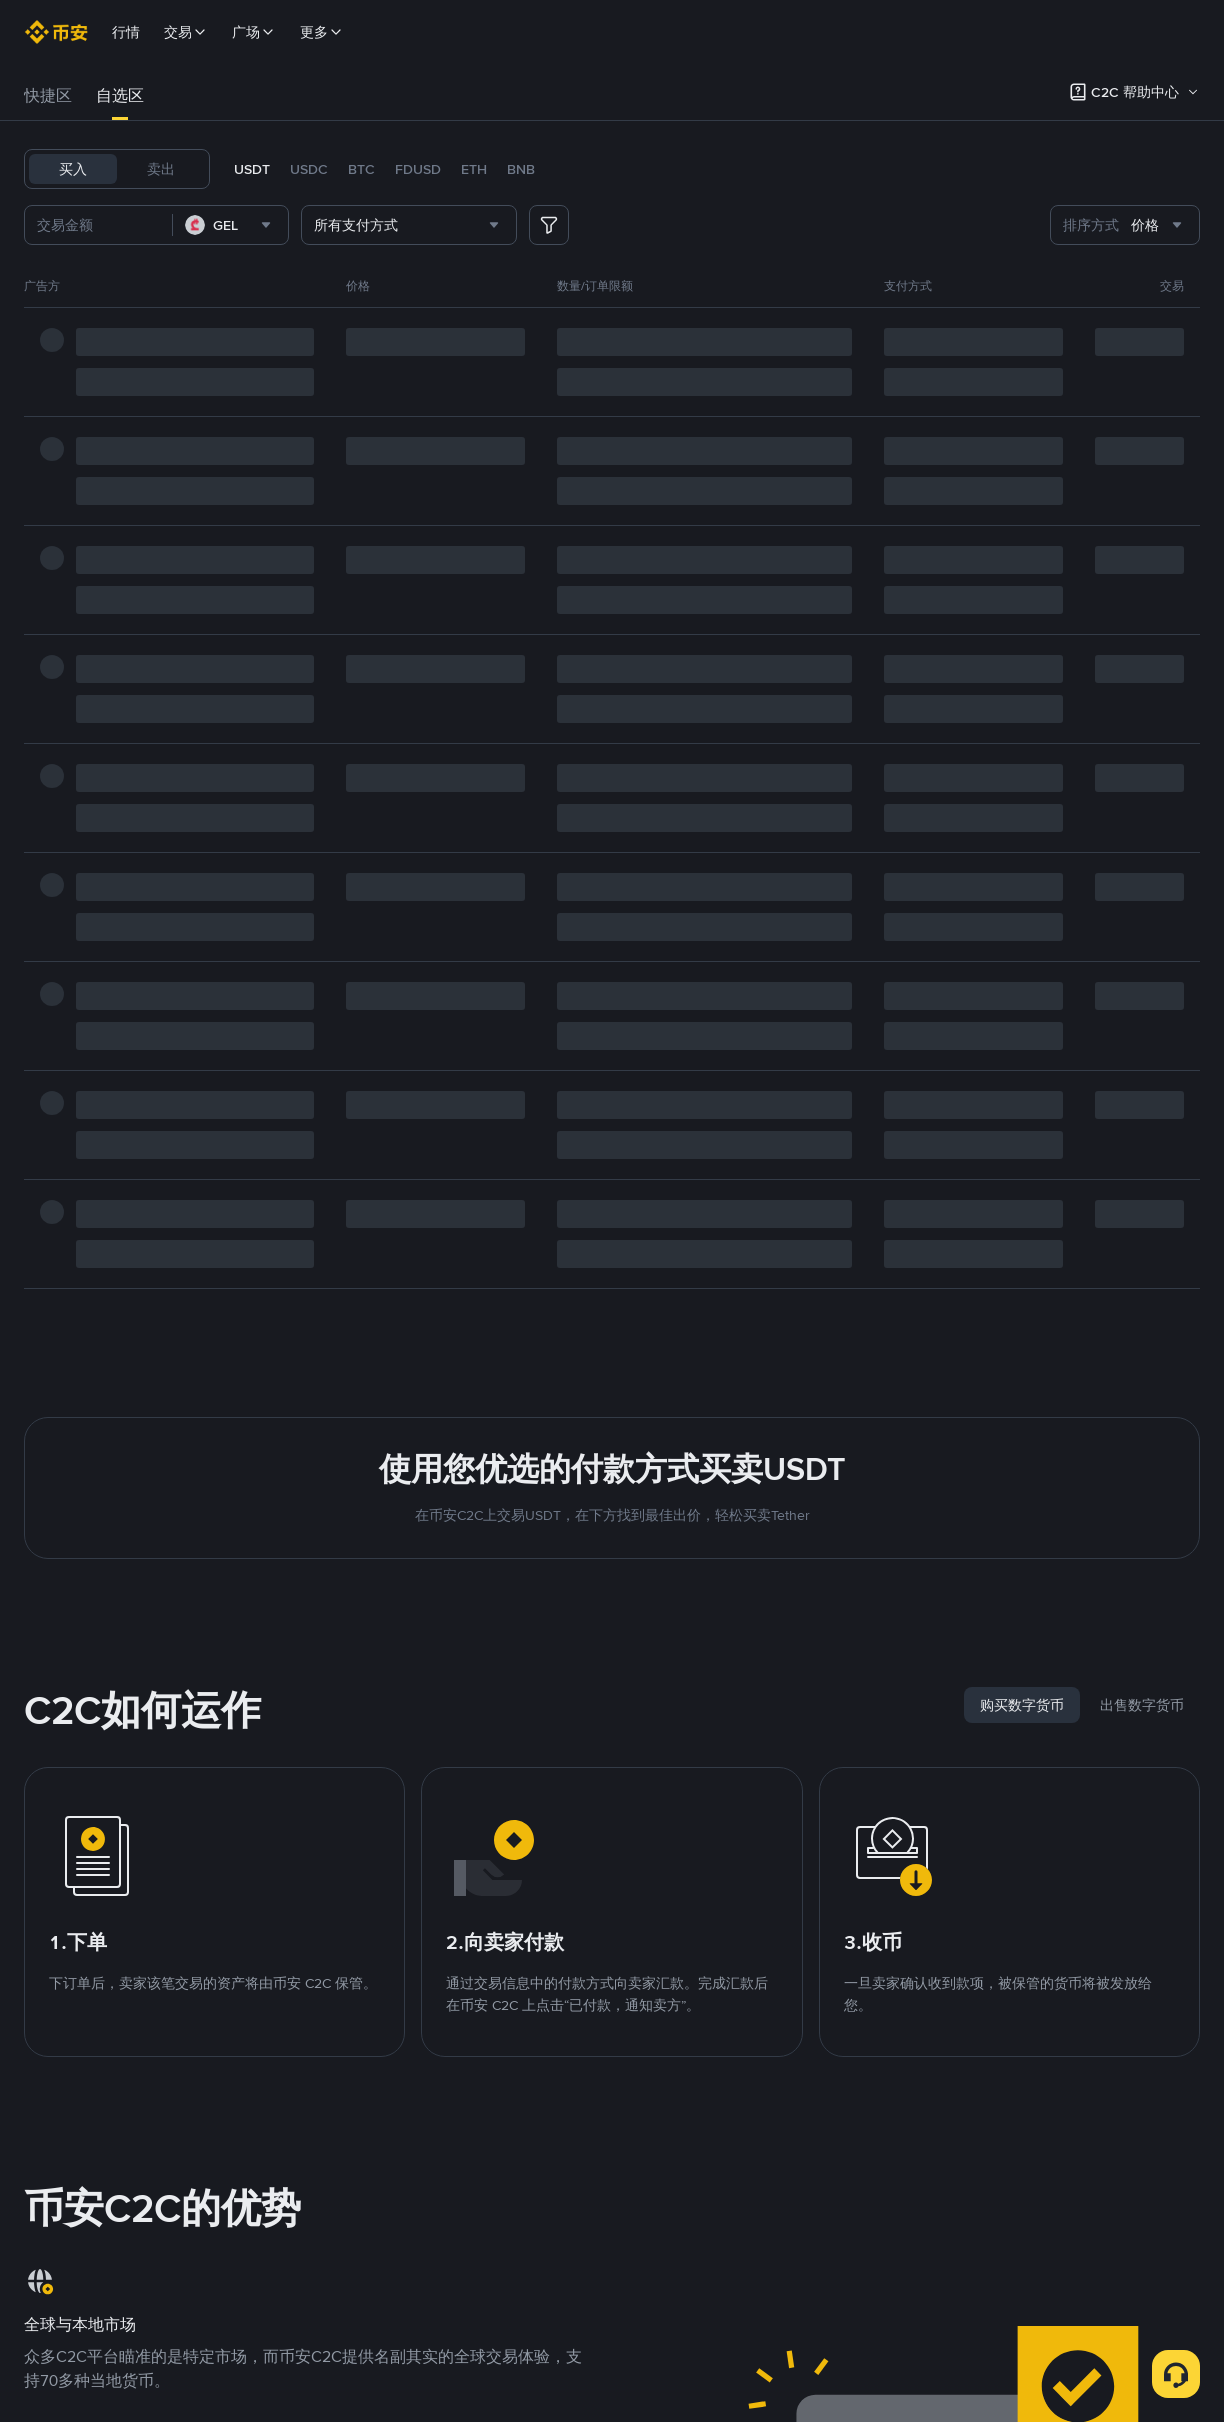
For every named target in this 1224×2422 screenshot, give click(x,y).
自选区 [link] (120, 95)
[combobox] (230, 225)
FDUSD (418, 169)
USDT (252, 169)
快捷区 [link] (48, 95)
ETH (474, 169)
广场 (254, 32)
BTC (361, 169)
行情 (126, 32)
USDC (309, 169)
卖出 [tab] (161, 169)
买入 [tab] (73, 169)
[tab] (48, 96)
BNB (521, 169)
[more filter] (549, 225)
